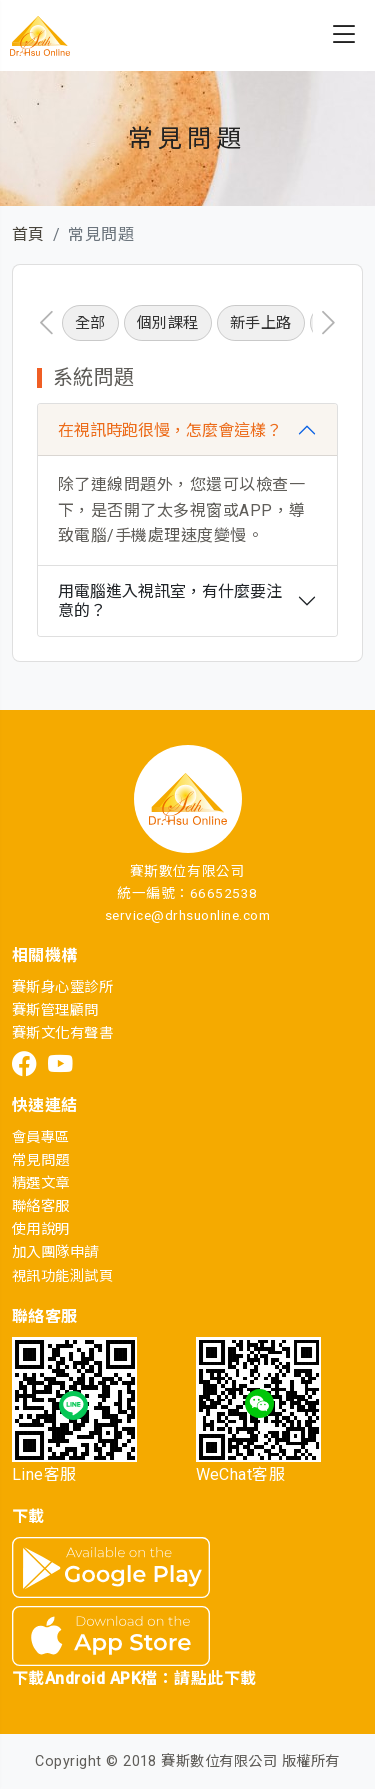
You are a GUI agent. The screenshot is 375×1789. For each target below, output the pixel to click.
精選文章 (41, 1183)
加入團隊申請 (55, 1252)
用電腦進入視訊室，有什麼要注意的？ (170, 601)
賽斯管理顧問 (55, 1010)
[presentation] (46, 323)
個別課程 (168, 323)
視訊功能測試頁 (62, 1276)
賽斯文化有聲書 (62, 1033)
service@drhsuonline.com (187, 915)
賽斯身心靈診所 (62, 987)
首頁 (28, 234)
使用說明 (41, 1229)
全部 (90, 323)
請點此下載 (215, 1678)
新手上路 (261, 323)
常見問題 (41, 1160)
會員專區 (41, 1137)
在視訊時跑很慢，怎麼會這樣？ (170, 430)
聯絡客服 (41, 1206)
